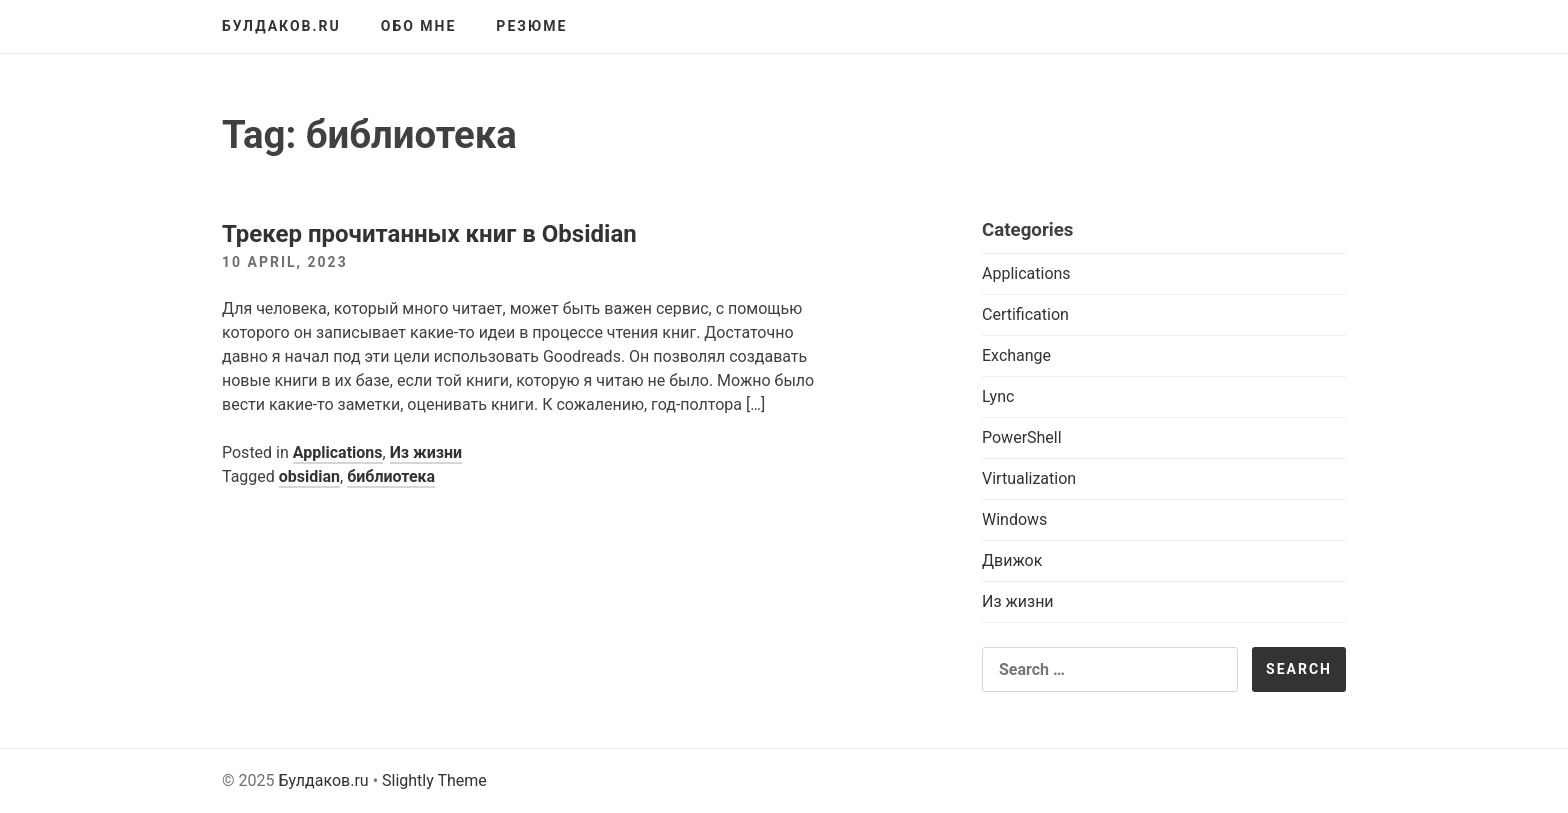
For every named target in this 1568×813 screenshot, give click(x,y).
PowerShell (1022, 437)
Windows (1014, 519)
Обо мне (419, 26)
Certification (1025, 314)
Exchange (1016, 355)
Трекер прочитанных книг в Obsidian (429, 234)
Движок (1012, 560)
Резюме (531, 26)
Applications (338, 452)
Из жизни (426, 452)
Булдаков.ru (281, 26)
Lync (998, 396)
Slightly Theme (434, 780)
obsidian (309, 476)
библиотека (391, 476)
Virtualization (1029, 478)
